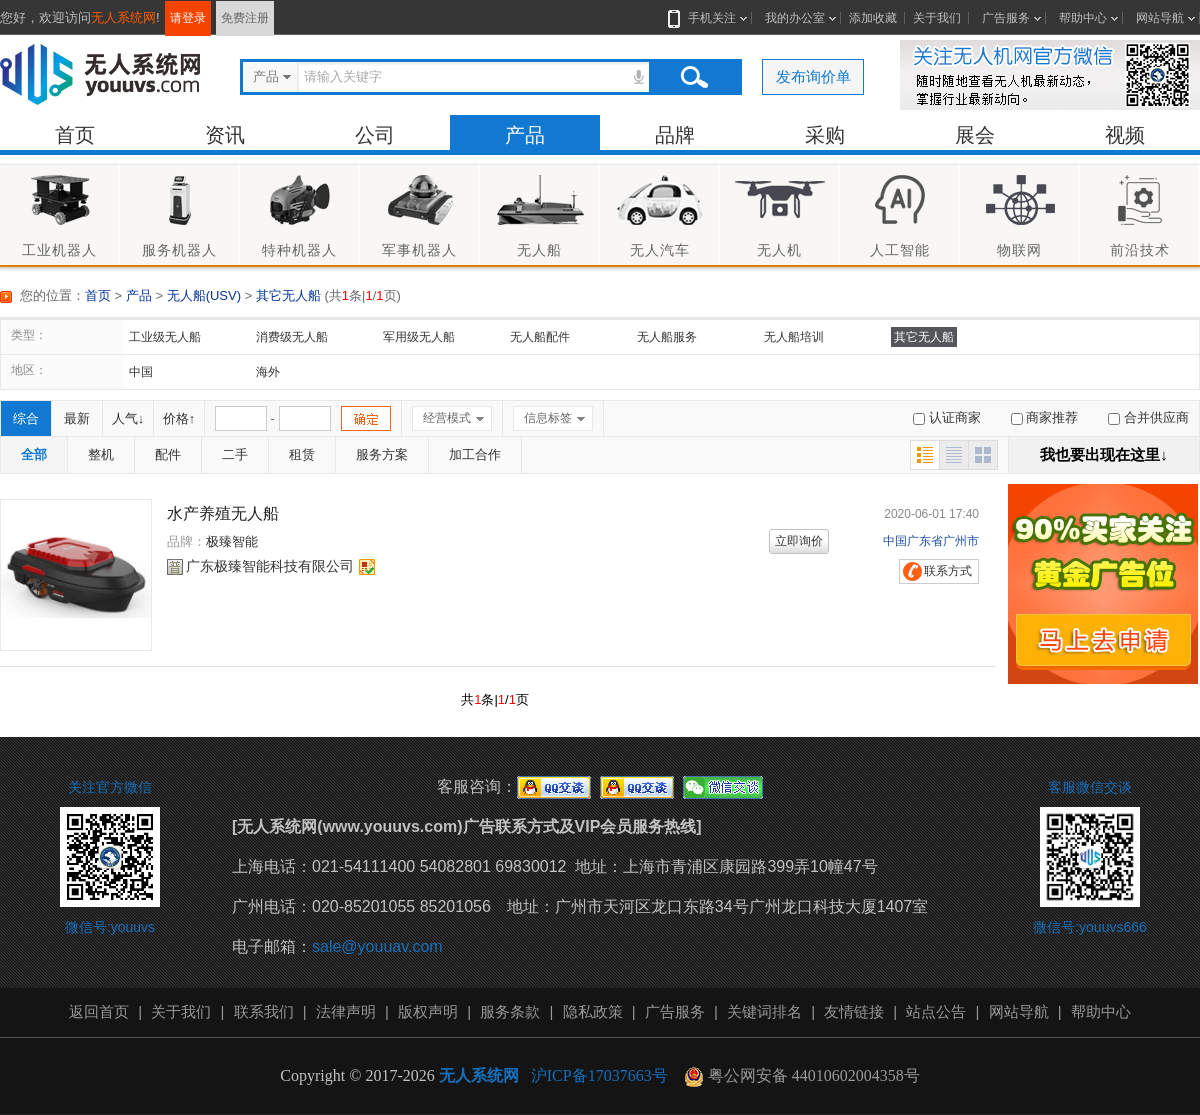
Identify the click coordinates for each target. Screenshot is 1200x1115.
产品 (525, 135)
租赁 (302, 454)
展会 (975, 135)
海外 (268, 372)
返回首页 (99, 1011)
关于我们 (937, 18)
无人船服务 (667, 337)
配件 (168, 454)
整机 (101, 454)
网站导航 (1160, 18)
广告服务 (1006, 18)
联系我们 (264, 1011)
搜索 (694, 77)
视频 (1125, 135)
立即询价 (799, 541)
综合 (26, 418)
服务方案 (382, 454)
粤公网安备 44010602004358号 (802, 1076)
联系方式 (948, 571)
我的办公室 (795, 18)
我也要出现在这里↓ (1104, 454)
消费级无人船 (292, 337)
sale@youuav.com (377, 946)
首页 (75, 135)
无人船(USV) (204, 295)
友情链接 (854, 1011)
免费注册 (245, 18)
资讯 (225, 135)
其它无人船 (288, 295)
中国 (141, 372)
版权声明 (428, 1011)
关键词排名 (764, 1011)
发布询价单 (813, 76)
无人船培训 (794, 337)
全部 (34, 454)
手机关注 (708, 18)
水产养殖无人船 (223, 513)
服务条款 (510, 1011)
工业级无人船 (165, 337)
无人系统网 (123, 17)
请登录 (188, 18)
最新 (77, 418)
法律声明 (346, 1011)
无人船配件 (540, 337)
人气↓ (128, 418)
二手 (235, 454)
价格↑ (179, 418)
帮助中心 (1083, 18)
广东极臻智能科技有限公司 (270, 566)
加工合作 (475, 454)
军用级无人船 (419, 337)
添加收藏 (873, 18)
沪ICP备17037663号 (599, 1075)
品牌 (675, 135)
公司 (375, 135)
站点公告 (936, 1011)
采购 (825, 135)
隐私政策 (593, 1011)
